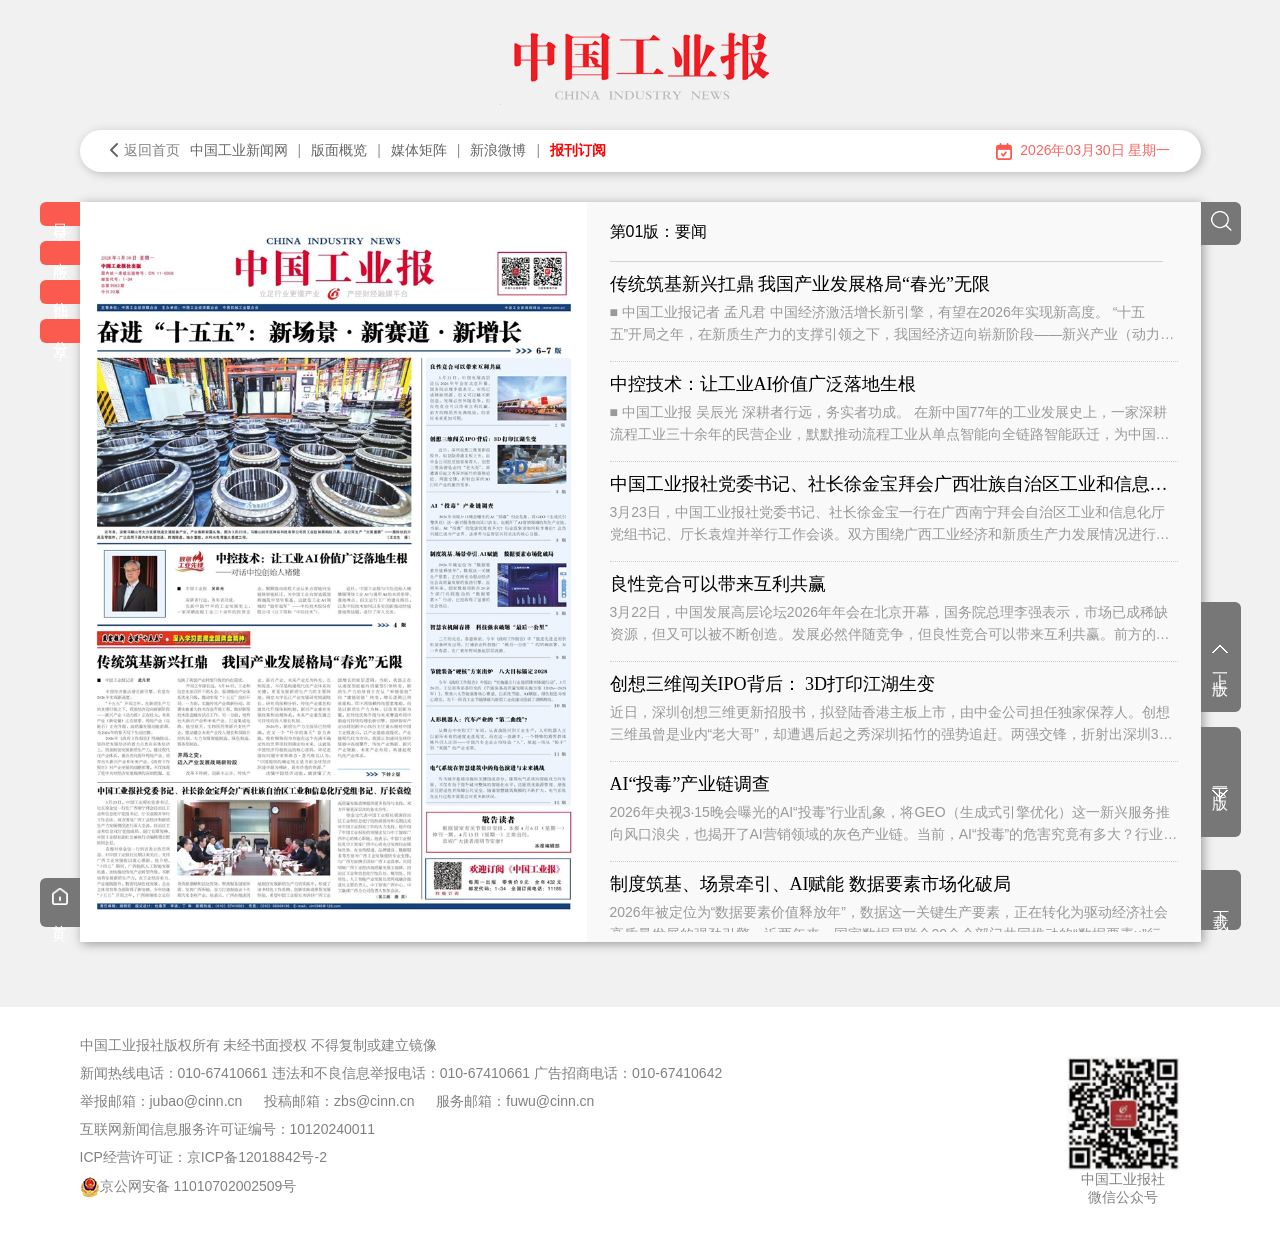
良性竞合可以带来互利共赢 (718, 584)
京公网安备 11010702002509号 (198, 1186)
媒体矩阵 (419, 150)
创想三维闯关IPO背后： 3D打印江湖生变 (773, 684)
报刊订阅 (578, 150)
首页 (60, 905)
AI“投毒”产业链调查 (690, 784)
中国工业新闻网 (239, 150)
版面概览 (339, 150)
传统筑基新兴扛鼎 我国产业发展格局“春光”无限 (800, 284)
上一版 (1220, 659)
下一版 (1220, 786)
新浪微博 (498, 150)
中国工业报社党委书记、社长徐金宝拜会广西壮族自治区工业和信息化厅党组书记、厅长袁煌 (894, 484)
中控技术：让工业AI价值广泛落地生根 (763, 384)
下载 (1221, 902)
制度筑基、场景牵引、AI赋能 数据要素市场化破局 (811, 884)
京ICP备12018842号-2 (257, 1157)
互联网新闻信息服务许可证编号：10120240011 (228, 1129)
